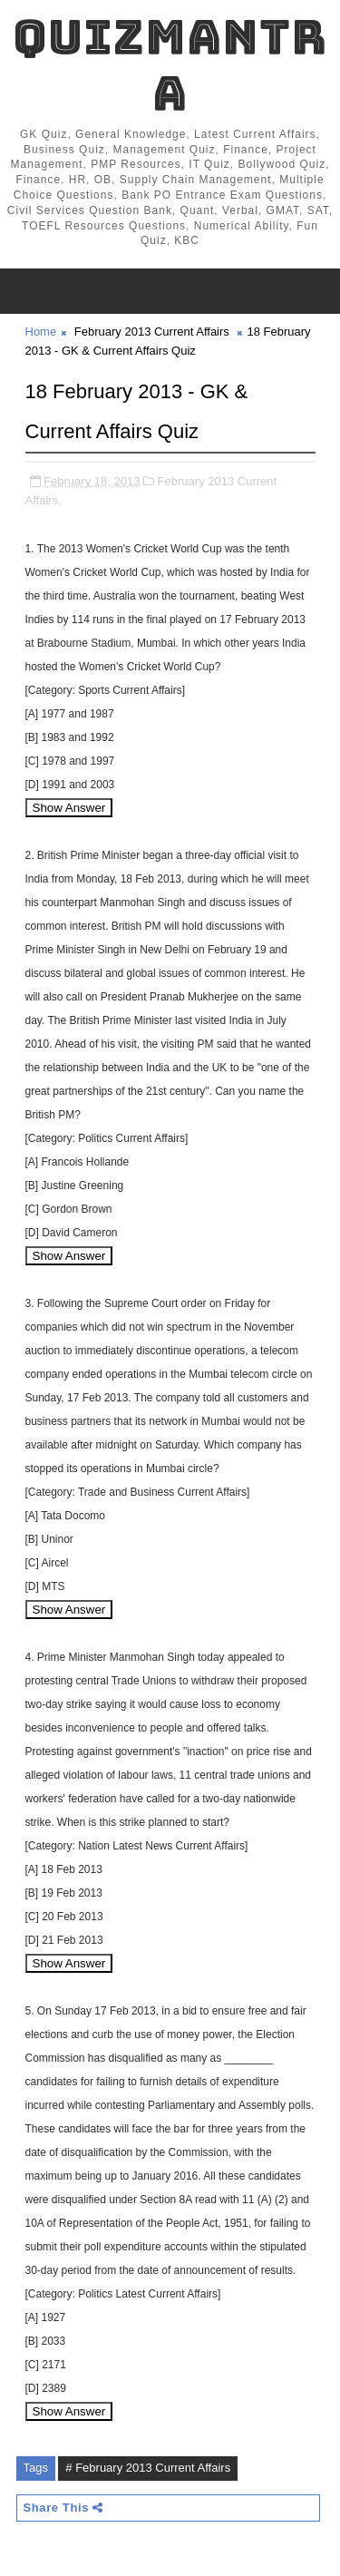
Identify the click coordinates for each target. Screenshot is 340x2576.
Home (41, 331)
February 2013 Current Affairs (151, 331)
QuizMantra (170, 64)
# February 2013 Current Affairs (147, 2467)
